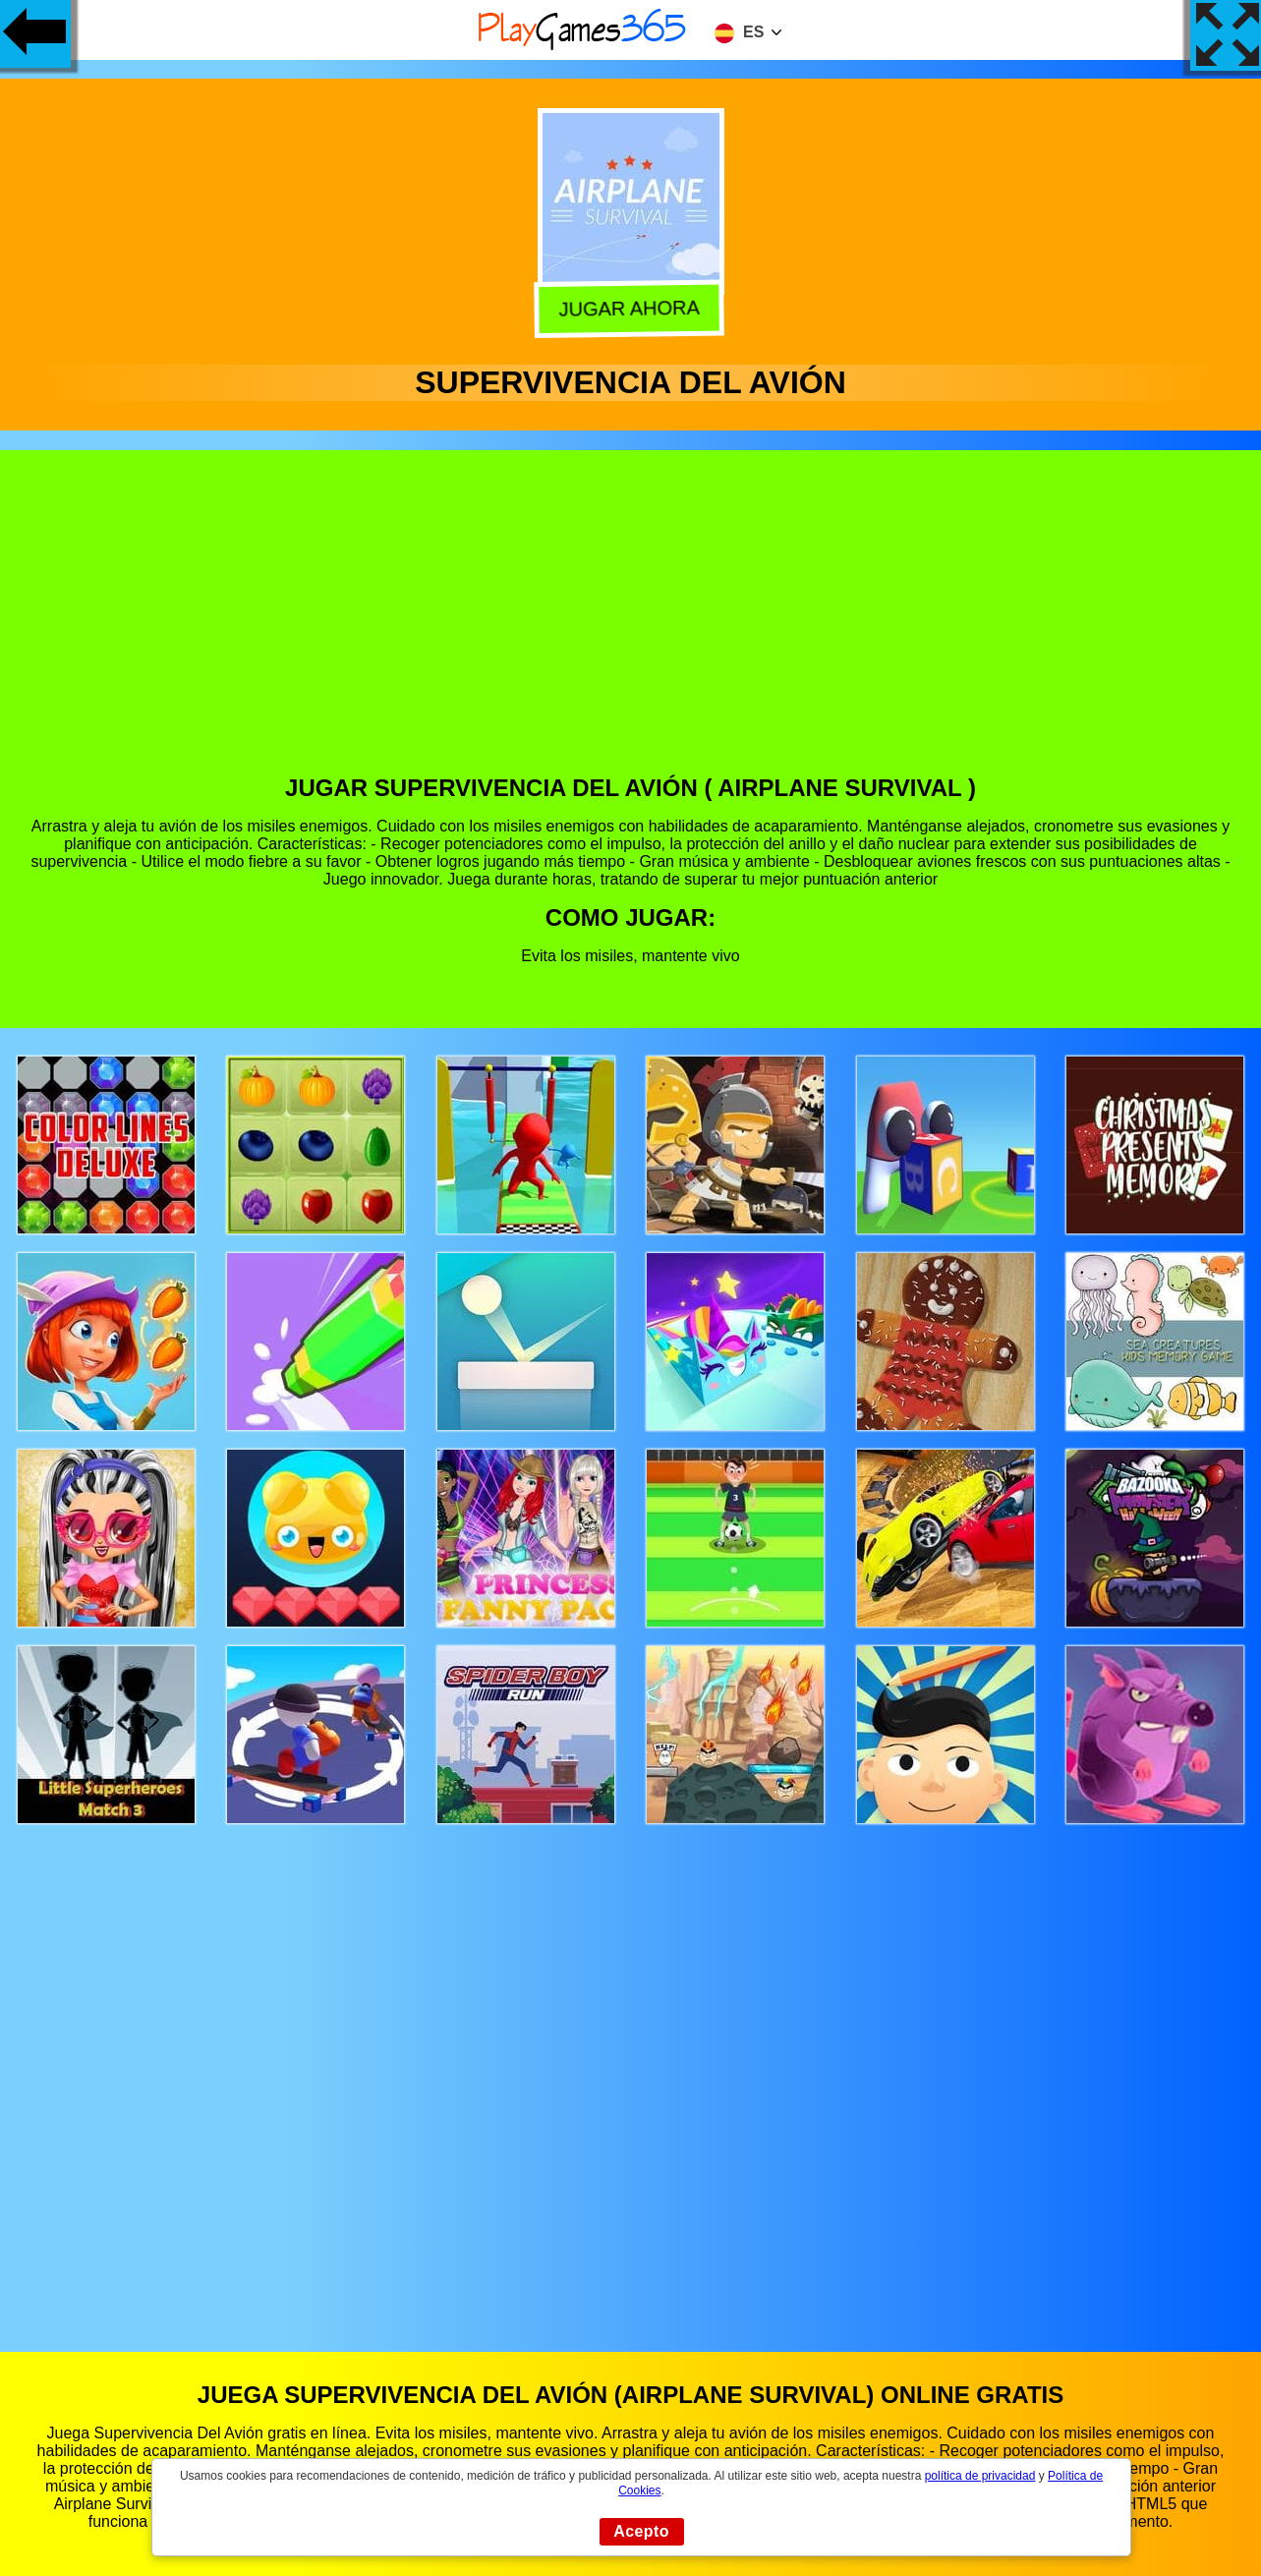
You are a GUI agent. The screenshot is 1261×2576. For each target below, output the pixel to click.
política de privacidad (980, 2476)
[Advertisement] (631, 627)
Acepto (641, 2531)
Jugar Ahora (629, 306)
